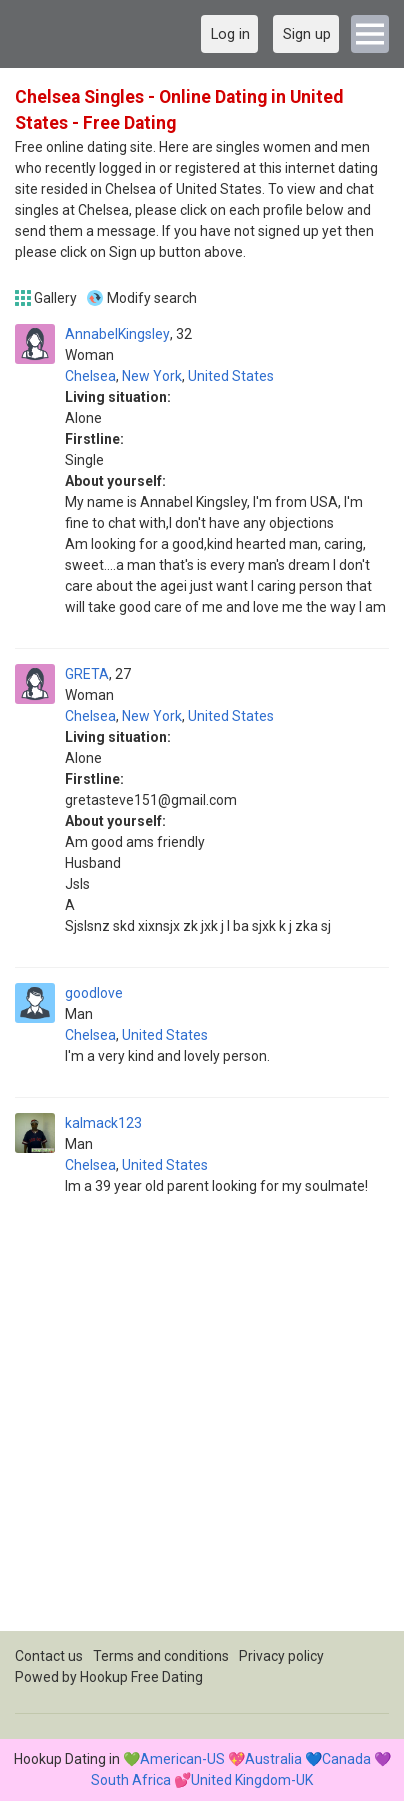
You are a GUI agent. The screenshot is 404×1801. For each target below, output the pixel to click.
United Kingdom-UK (252, 1780)
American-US (182, 1759)
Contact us (49, 1656)
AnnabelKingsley (117, 334)
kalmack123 (103, 1123)
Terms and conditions (161, 1656)
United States (231, 376)
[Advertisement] (202, 1429)
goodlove (94, 993)
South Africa (131, 1780)
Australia (273, 1759)
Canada (346, 1759)
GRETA (87, 674)
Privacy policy (281, 1656)
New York (152, 376)
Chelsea (90, 376)
